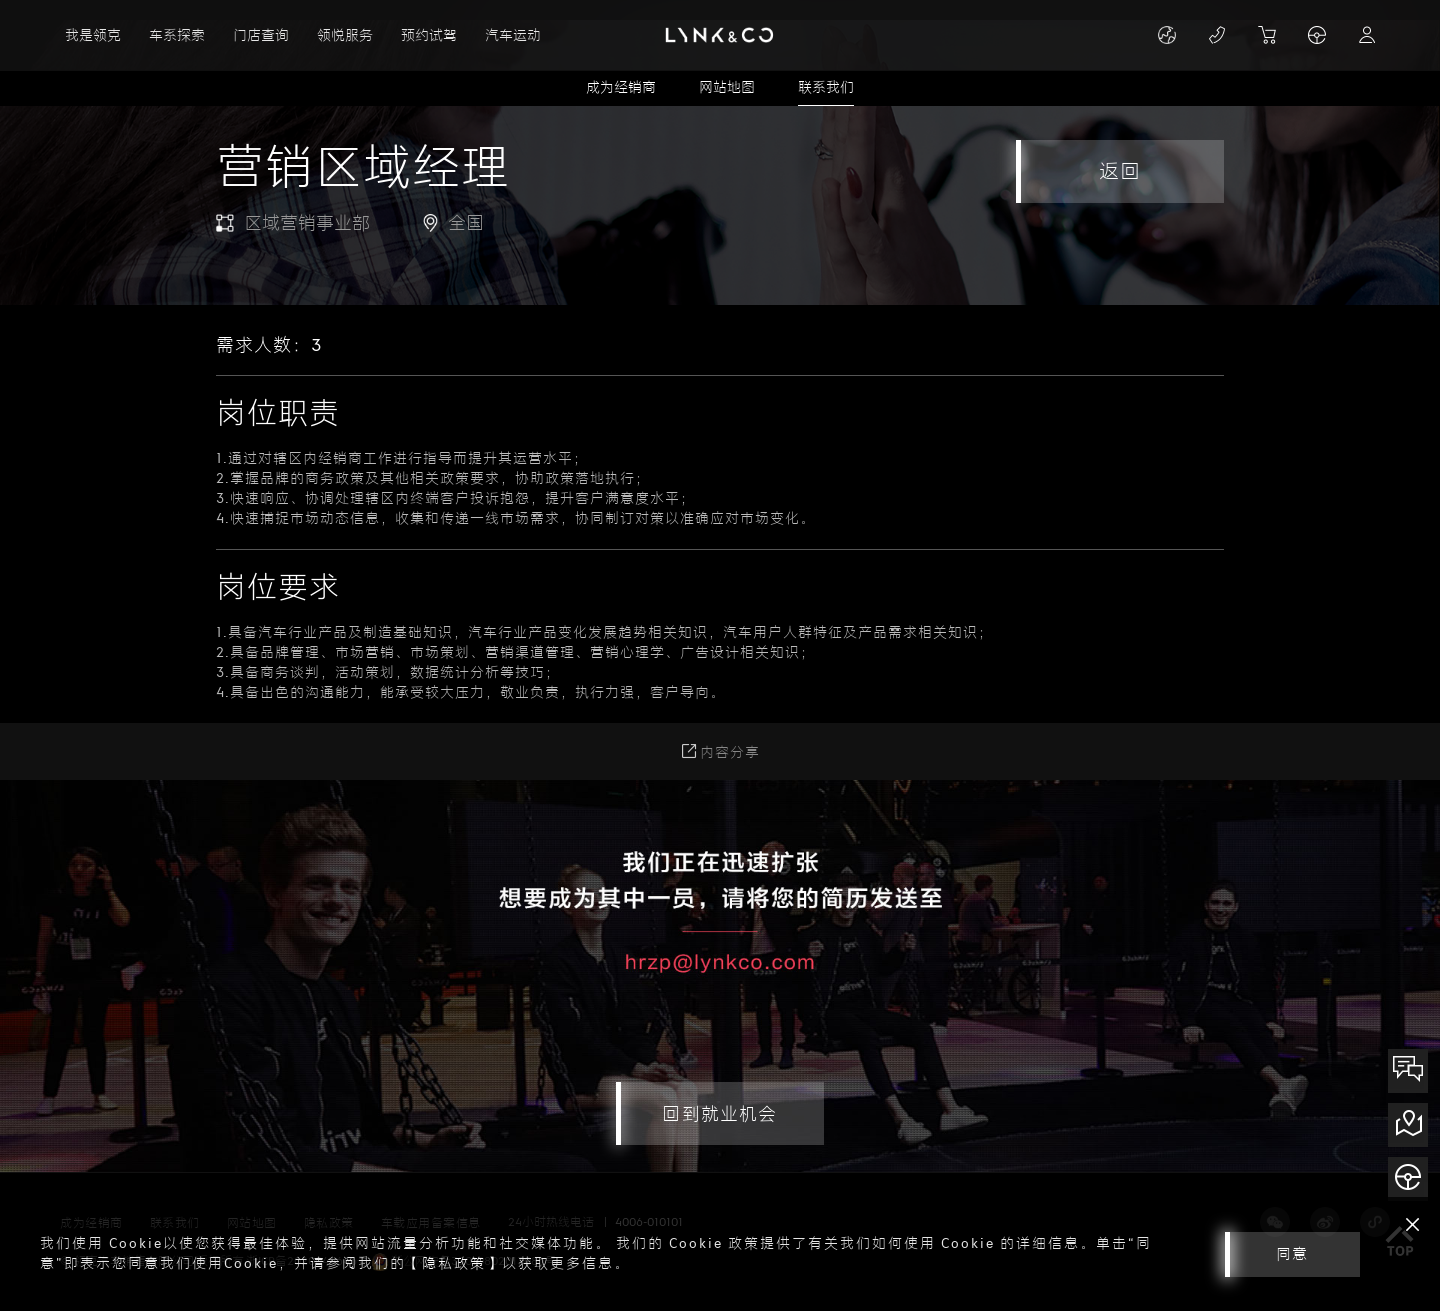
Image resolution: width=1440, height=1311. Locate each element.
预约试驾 (429, 35)
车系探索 (177, 35)
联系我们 (826, 87)
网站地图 (727, 87)
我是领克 (93, 35)
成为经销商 (621, 87)
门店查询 (261, 35)
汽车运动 (513, 35)
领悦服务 (345, 35)
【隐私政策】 (454, 1263)
